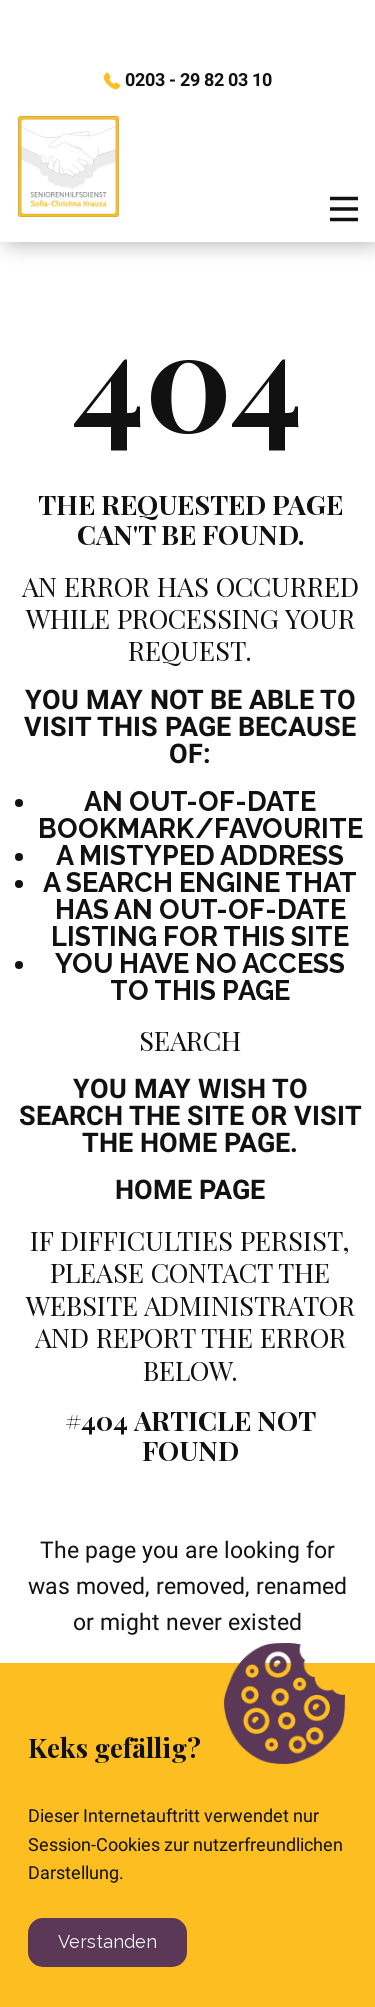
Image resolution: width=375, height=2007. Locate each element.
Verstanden (107, 1941)
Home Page (190, 1190)
